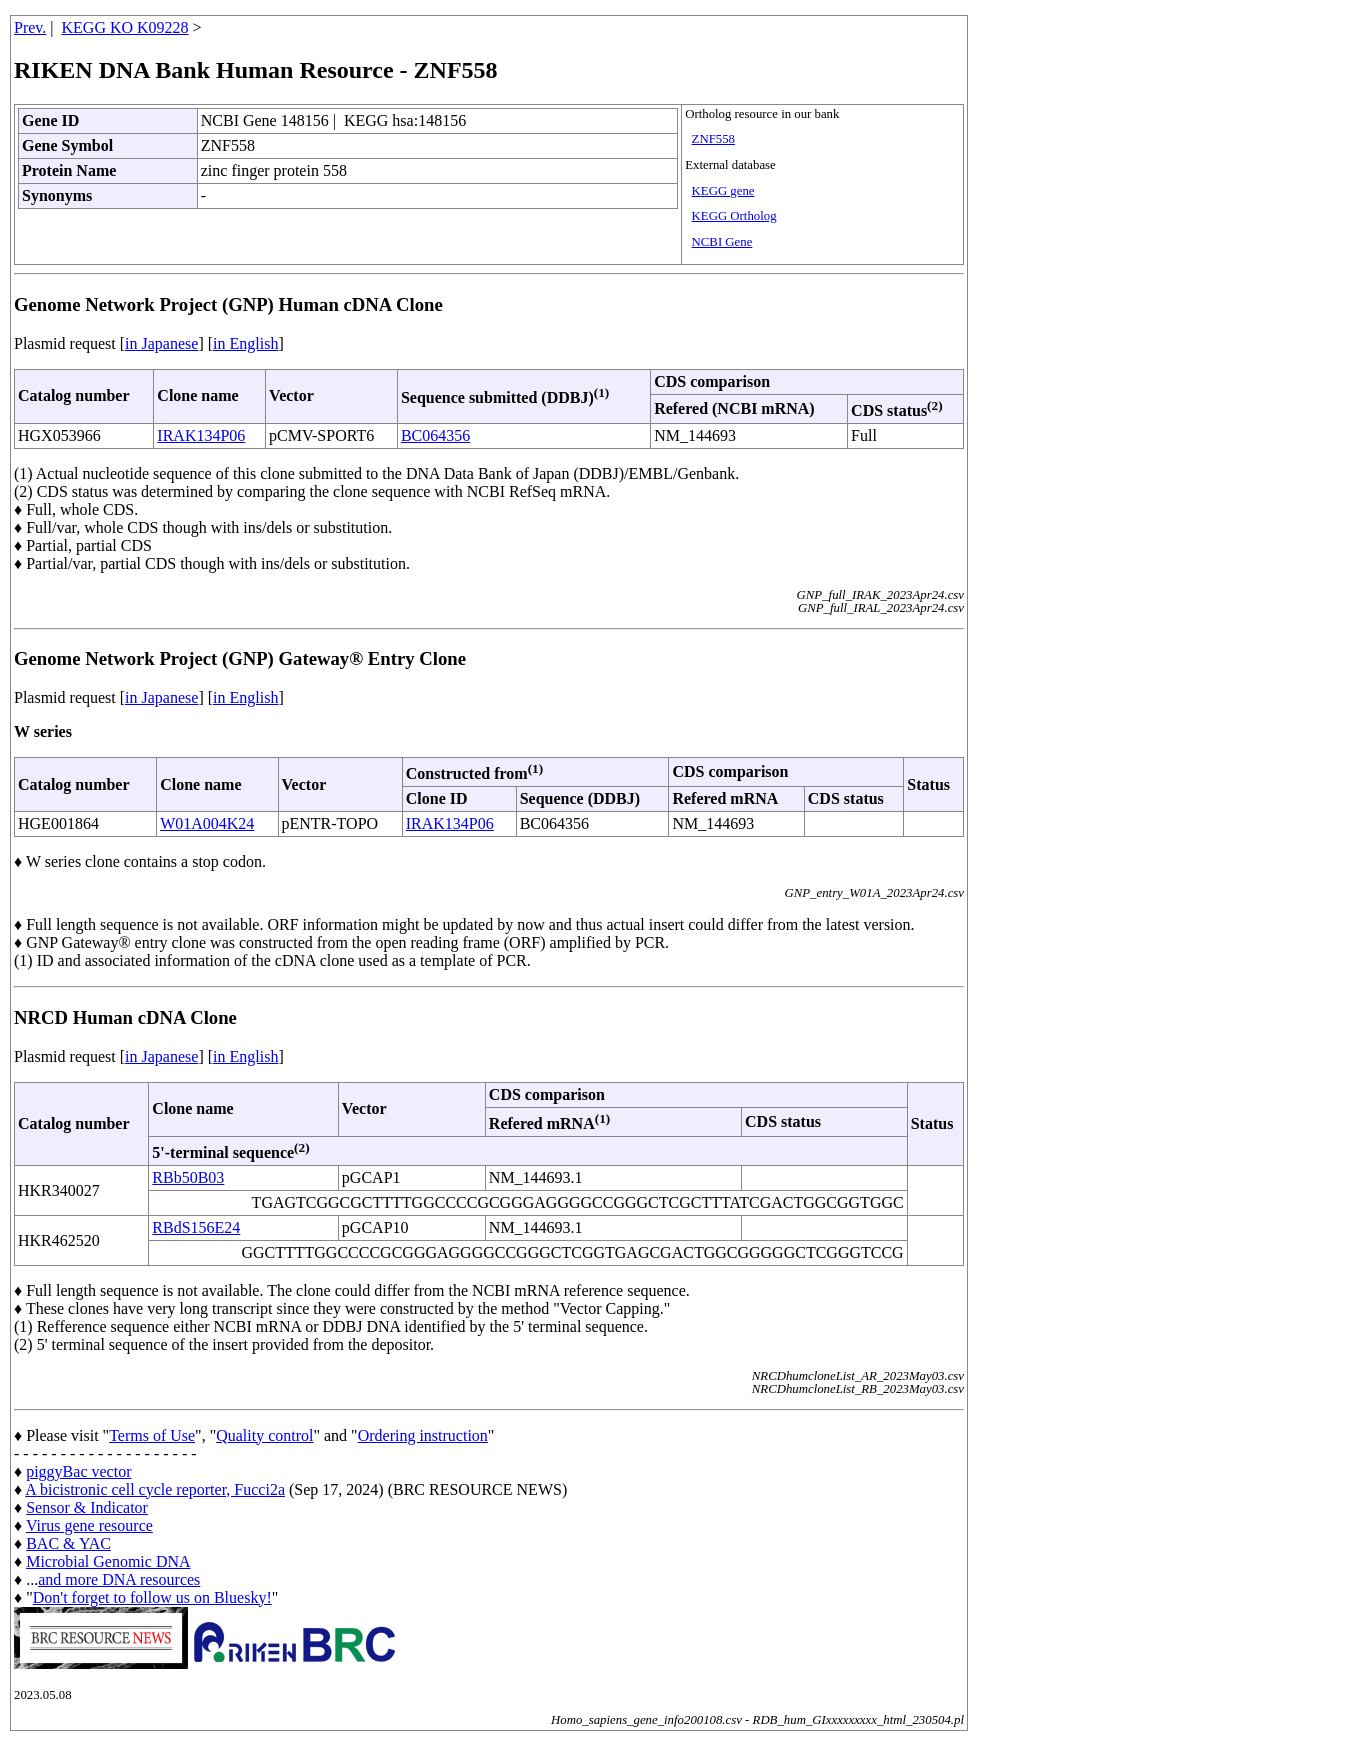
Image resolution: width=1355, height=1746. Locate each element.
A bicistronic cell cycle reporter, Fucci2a (155, 1489)
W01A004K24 (207, 823)
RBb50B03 (188, 1177)
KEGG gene (723, 191)
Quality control (264, 1435)
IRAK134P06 (201, 435)
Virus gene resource (89, 1525)
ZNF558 (713, 139)
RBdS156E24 (196, 1227)
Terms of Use (152, 1435)
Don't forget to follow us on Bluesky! (152, 1597)
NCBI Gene (722, 242)
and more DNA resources (119, 1579)
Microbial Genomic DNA (108, 1561)
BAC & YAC (68, 1543)
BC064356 (435, 435)
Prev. (30, 27)
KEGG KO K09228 (125, 27)
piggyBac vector (78, 1471)
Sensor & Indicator (87, 1507)
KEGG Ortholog (734, 216)
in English (245, 343)
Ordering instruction (423, 1435)
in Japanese (161, 343)
